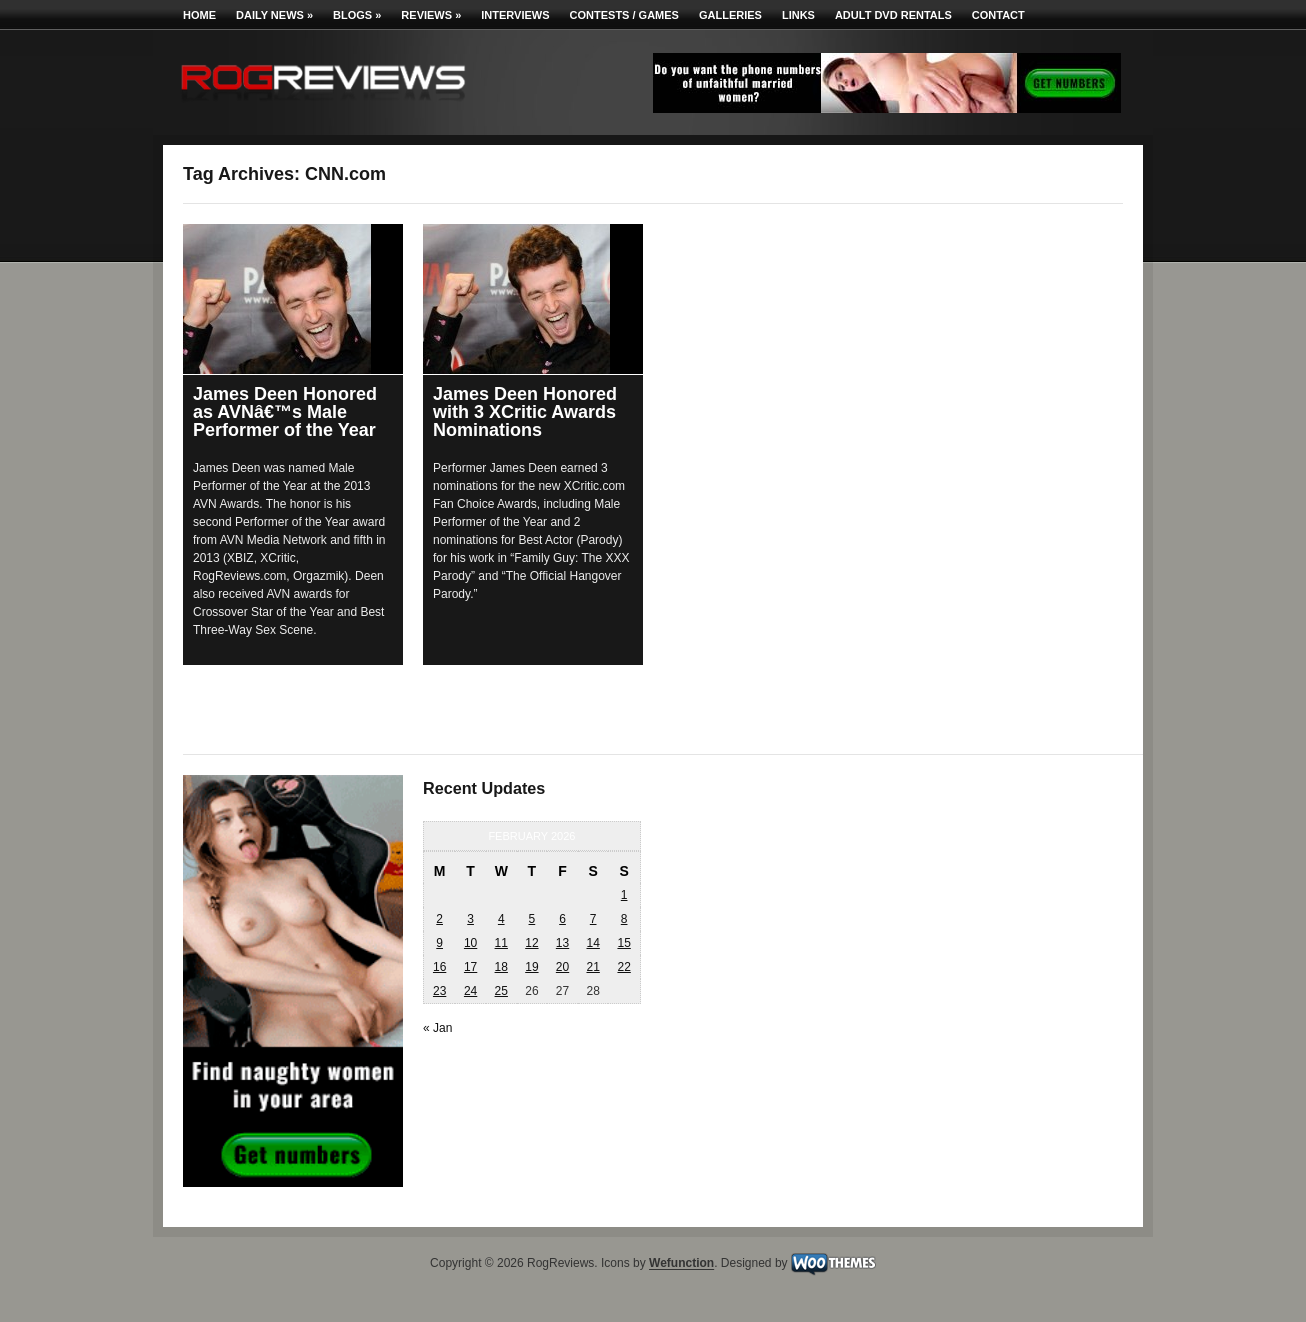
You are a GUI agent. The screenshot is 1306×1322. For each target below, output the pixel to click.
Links (798, 15)
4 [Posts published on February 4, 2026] (501, 919)
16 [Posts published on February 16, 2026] (439, 967)
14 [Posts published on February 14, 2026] (592, 943)
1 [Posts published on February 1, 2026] (624, 895)
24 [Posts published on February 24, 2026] (470, 991)
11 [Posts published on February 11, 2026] (501, 943)
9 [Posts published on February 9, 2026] (439, 943)
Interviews (515, 15)
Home (199, 15)
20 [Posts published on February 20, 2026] (562, 967)
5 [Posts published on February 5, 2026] (532, 919)
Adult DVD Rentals (893, 15)
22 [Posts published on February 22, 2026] (623, 967)
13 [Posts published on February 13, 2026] (562, 943)
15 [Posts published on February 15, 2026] (623, 943)
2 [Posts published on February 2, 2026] (439, 919)
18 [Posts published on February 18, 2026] (501, 967)
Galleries (730, 15)
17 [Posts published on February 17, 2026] (470, 967)
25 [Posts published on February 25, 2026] (501, 991)
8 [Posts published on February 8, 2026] (624, 919)
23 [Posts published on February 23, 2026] (439, 991)
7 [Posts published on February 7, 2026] (593, 919)
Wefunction (681, 1264)
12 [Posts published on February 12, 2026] (531, 943)
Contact (998, 15)
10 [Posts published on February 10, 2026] (470, 943)
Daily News (274, 15)
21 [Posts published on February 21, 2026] (592, 967)
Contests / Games (624, 15)
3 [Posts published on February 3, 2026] (470, 919)
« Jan (437, 1028)
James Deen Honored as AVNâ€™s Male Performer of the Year (285, 412)
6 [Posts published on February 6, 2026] (562, 919)
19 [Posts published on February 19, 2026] (531, 967)
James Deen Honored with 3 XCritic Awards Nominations (525, 412)
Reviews (431, 15)
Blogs (357, 15)
